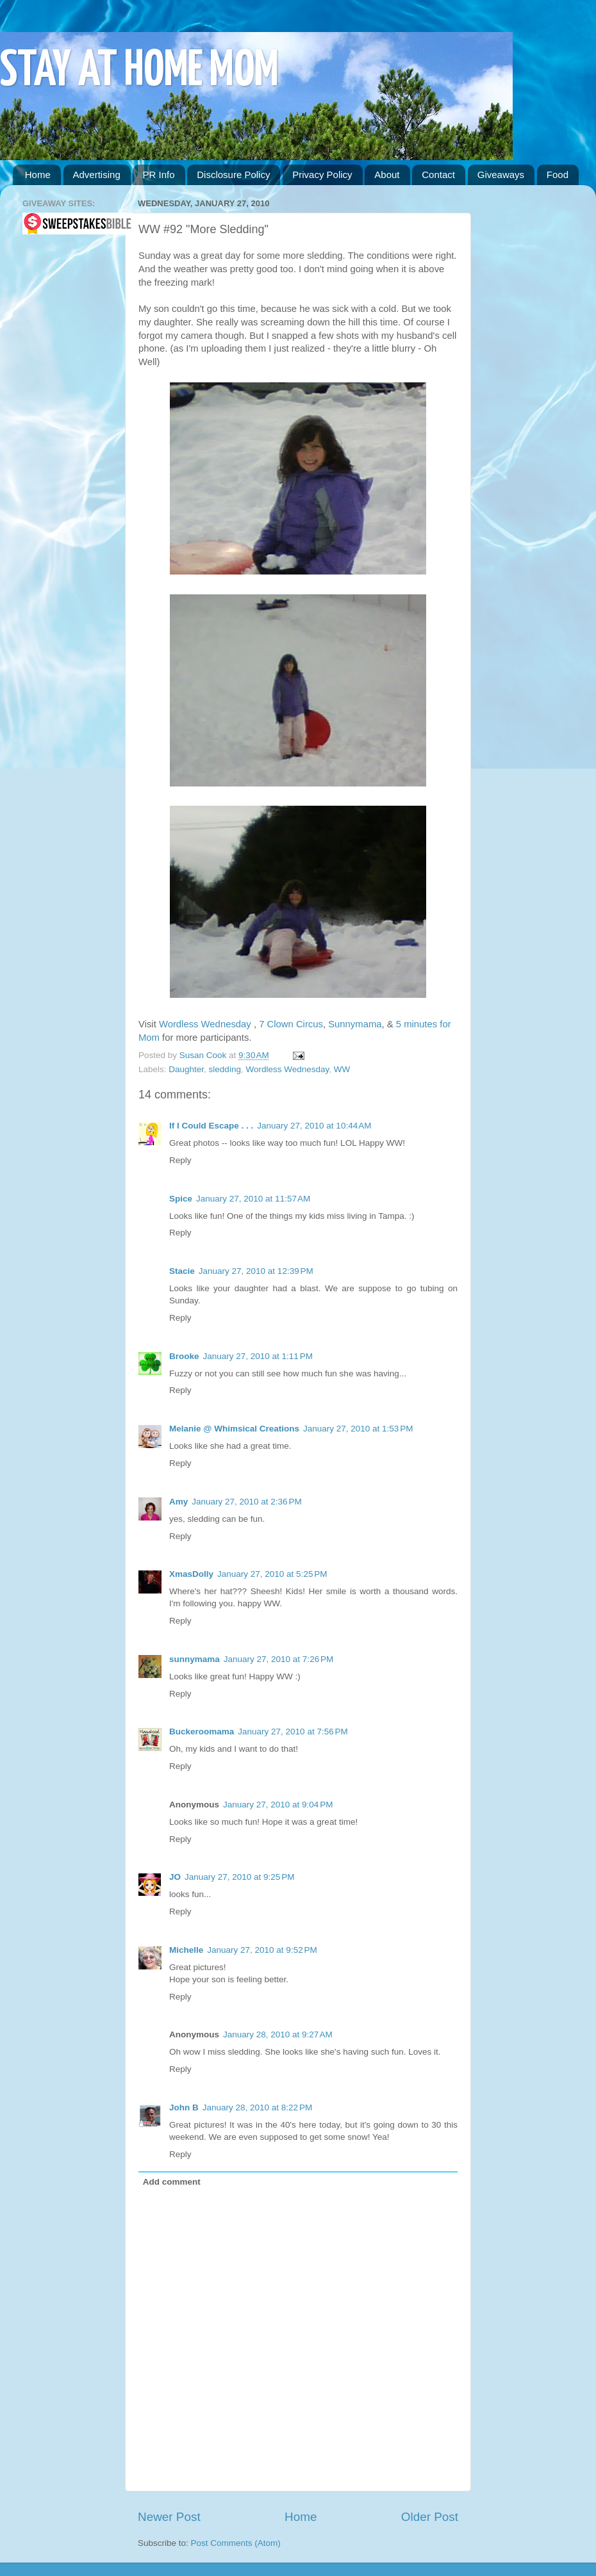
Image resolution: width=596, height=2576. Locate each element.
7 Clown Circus (291, 1024)
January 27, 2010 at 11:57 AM (253, 1198)
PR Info (158, 174)
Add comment (172, 2182)
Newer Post (169, 2516)
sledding (225, 1069)
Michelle (186, 1950)
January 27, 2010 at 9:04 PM (278, 1804)
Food (557, 174)
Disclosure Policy (233, 174)
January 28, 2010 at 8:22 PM (258, 2107)
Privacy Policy (322, 174)
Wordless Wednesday (206, 1024)
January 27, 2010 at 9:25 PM (240, 1877)
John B (184, 2107)
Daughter (186, 1069)
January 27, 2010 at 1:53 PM (358, 1428)
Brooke (184, 1356)
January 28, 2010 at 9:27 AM (278, 2034)
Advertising (96, 174)
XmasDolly (191, 1574)
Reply (180, 1160)
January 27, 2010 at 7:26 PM (279, 1659)
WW (342, 1069)
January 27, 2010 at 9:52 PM (262, 1950)
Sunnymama (354, 1024)
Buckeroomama (201, 1731)
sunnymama (194, 1659)
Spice (180, 1198)
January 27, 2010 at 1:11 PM (258, 1356)
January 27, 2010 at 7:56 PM (293, 1731)
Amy (178, 1501)
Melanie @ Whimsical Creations (234, 1428)
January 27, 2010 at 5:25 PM (272, 1574)
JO (175, 1877)
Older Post (429, 2516)
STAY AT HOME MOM (139, 71)
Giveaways (500, 174)
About (386, 174)
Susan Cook (204, 1055)
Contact (438, 174)
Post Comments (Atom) (236, 2543)
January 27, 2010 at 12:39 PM (256, 1271)
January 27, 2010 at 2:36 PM (247, 1501)
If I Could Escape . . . (211, 1125)
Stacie (182, 1271)
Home (38, 174)
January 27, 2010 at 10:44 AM (314, 1125)
